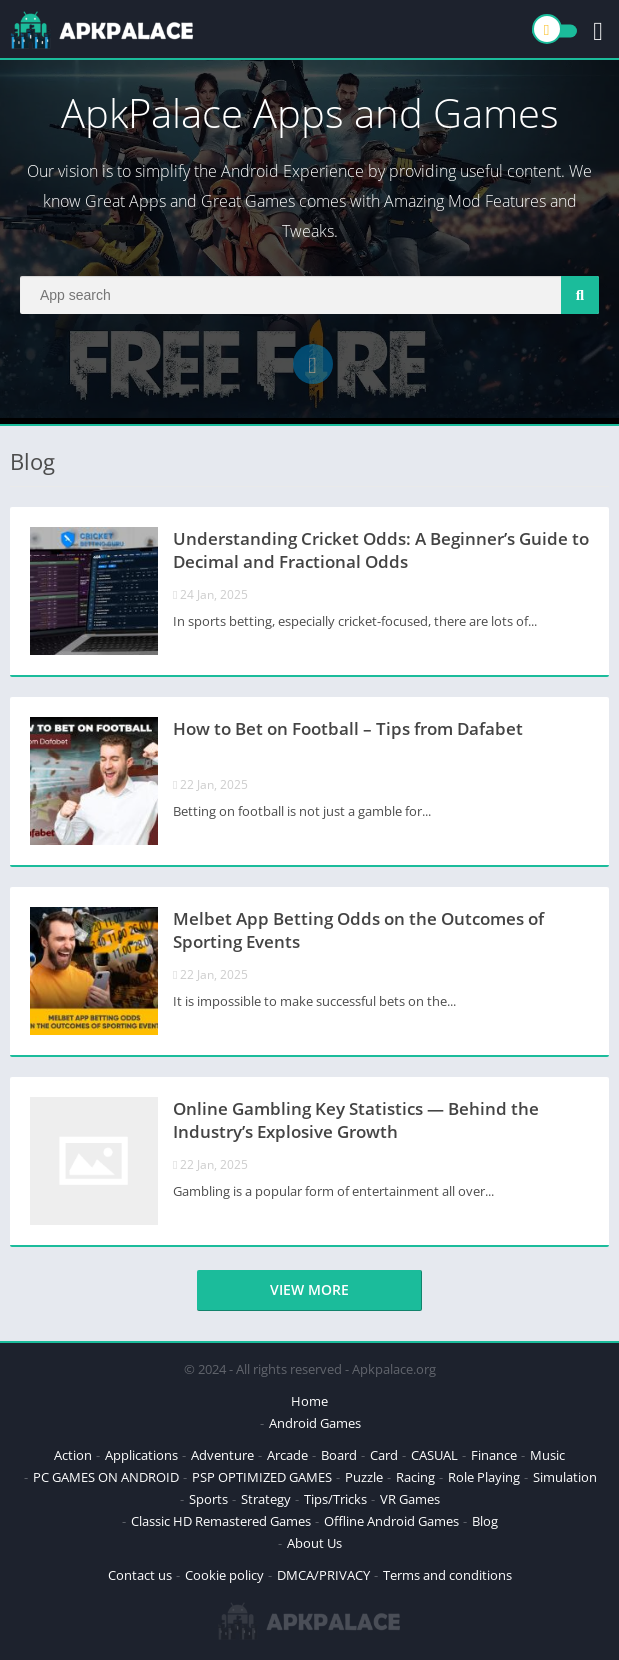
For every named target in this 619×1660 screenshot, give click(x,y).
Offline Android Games (391, 1521)
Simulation (565, 1477)
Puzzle (364, 1477)
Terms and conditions (447, 1575)
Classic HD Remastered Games (221, 1521)
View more (309, 1289)
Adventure (222, 1455)
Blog (485, 1521)
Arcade (287, 1455)
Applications (141, 1455)
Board (339, 1455)
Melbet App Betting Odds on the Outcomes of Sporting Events (358, 930)
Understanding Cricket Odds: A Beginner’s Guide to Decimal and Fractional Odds (381, 550)
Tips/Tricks (335, 1499)
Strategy (266, 1499)
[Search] (309, 295)
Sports (208, 1499)
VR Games (410, 1499)
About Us (314, 1543)
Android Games (315, 1423)
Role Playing (484, 1477)
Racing (415, 1477)
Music (547, 1455)
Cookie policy (224, 1575)
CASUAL (434, 1455)
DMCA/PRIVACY (323, 1575)
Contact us (140, 1575)
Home (309, 1401)
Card (384, 1455)
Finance (494, 1455)
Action (73, 1455)
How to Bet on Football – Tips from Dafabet (348, 728)
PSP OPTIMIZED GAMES (262, 1477)
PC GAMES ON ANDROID (106, 1477)
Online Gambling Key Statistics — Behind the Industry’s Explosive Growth (356, 1120)
